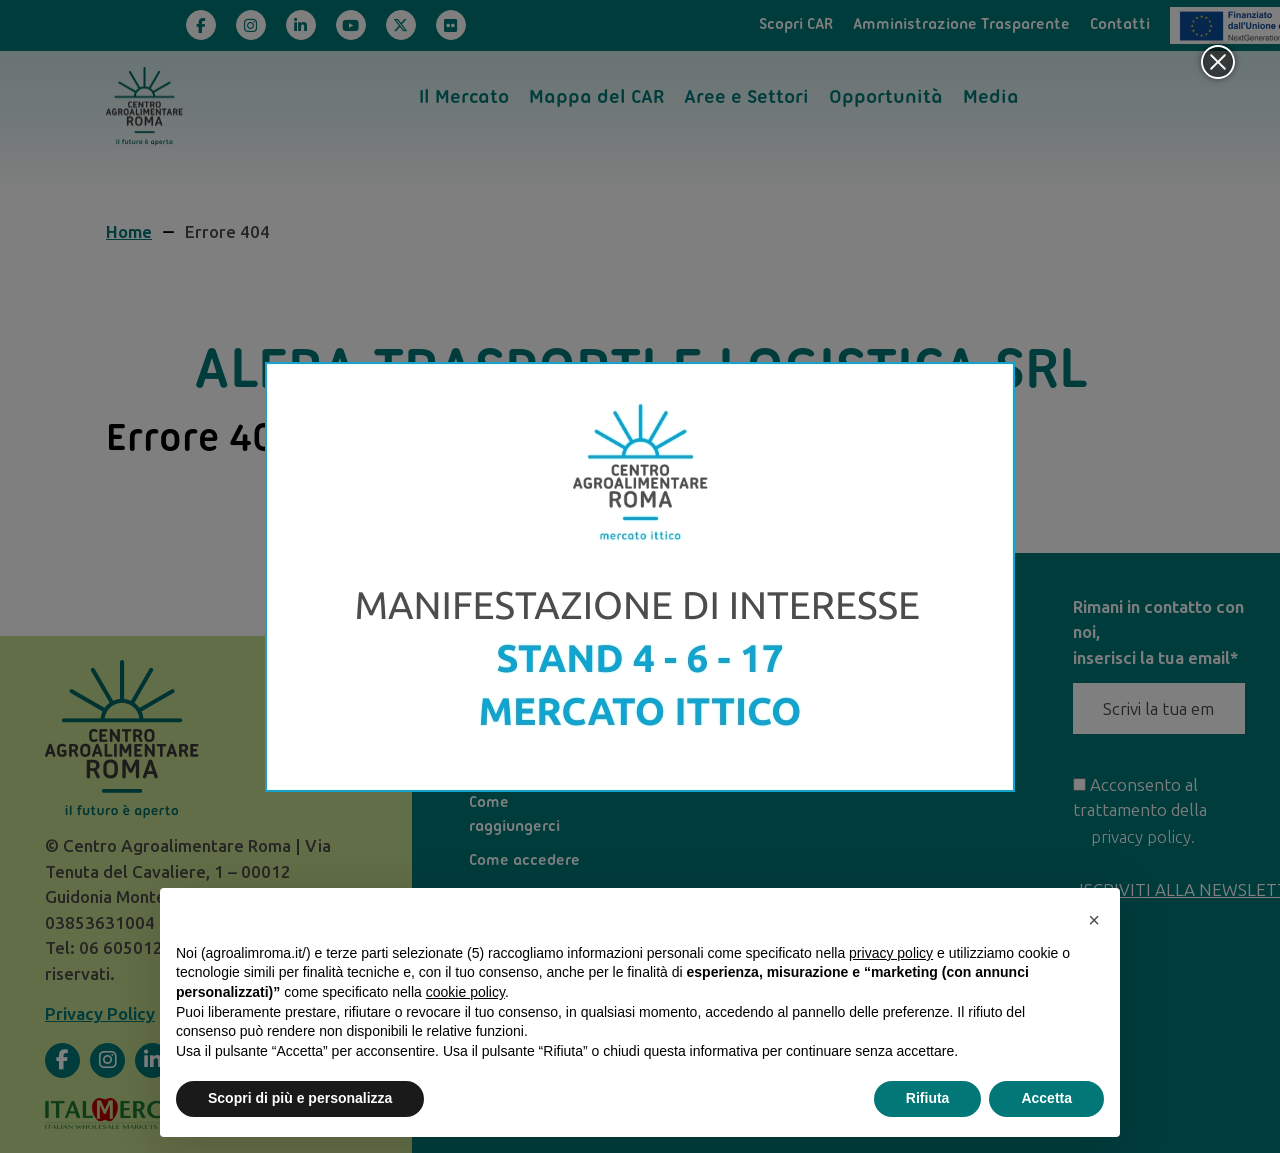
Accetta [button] (1046, 1098)
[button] (1094, 920)
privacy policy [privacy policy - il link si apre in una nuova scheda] (891, 953)
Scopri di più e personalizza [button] (300, 1098)
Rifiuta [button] (928, 1098)
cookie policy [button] (465, 992)
